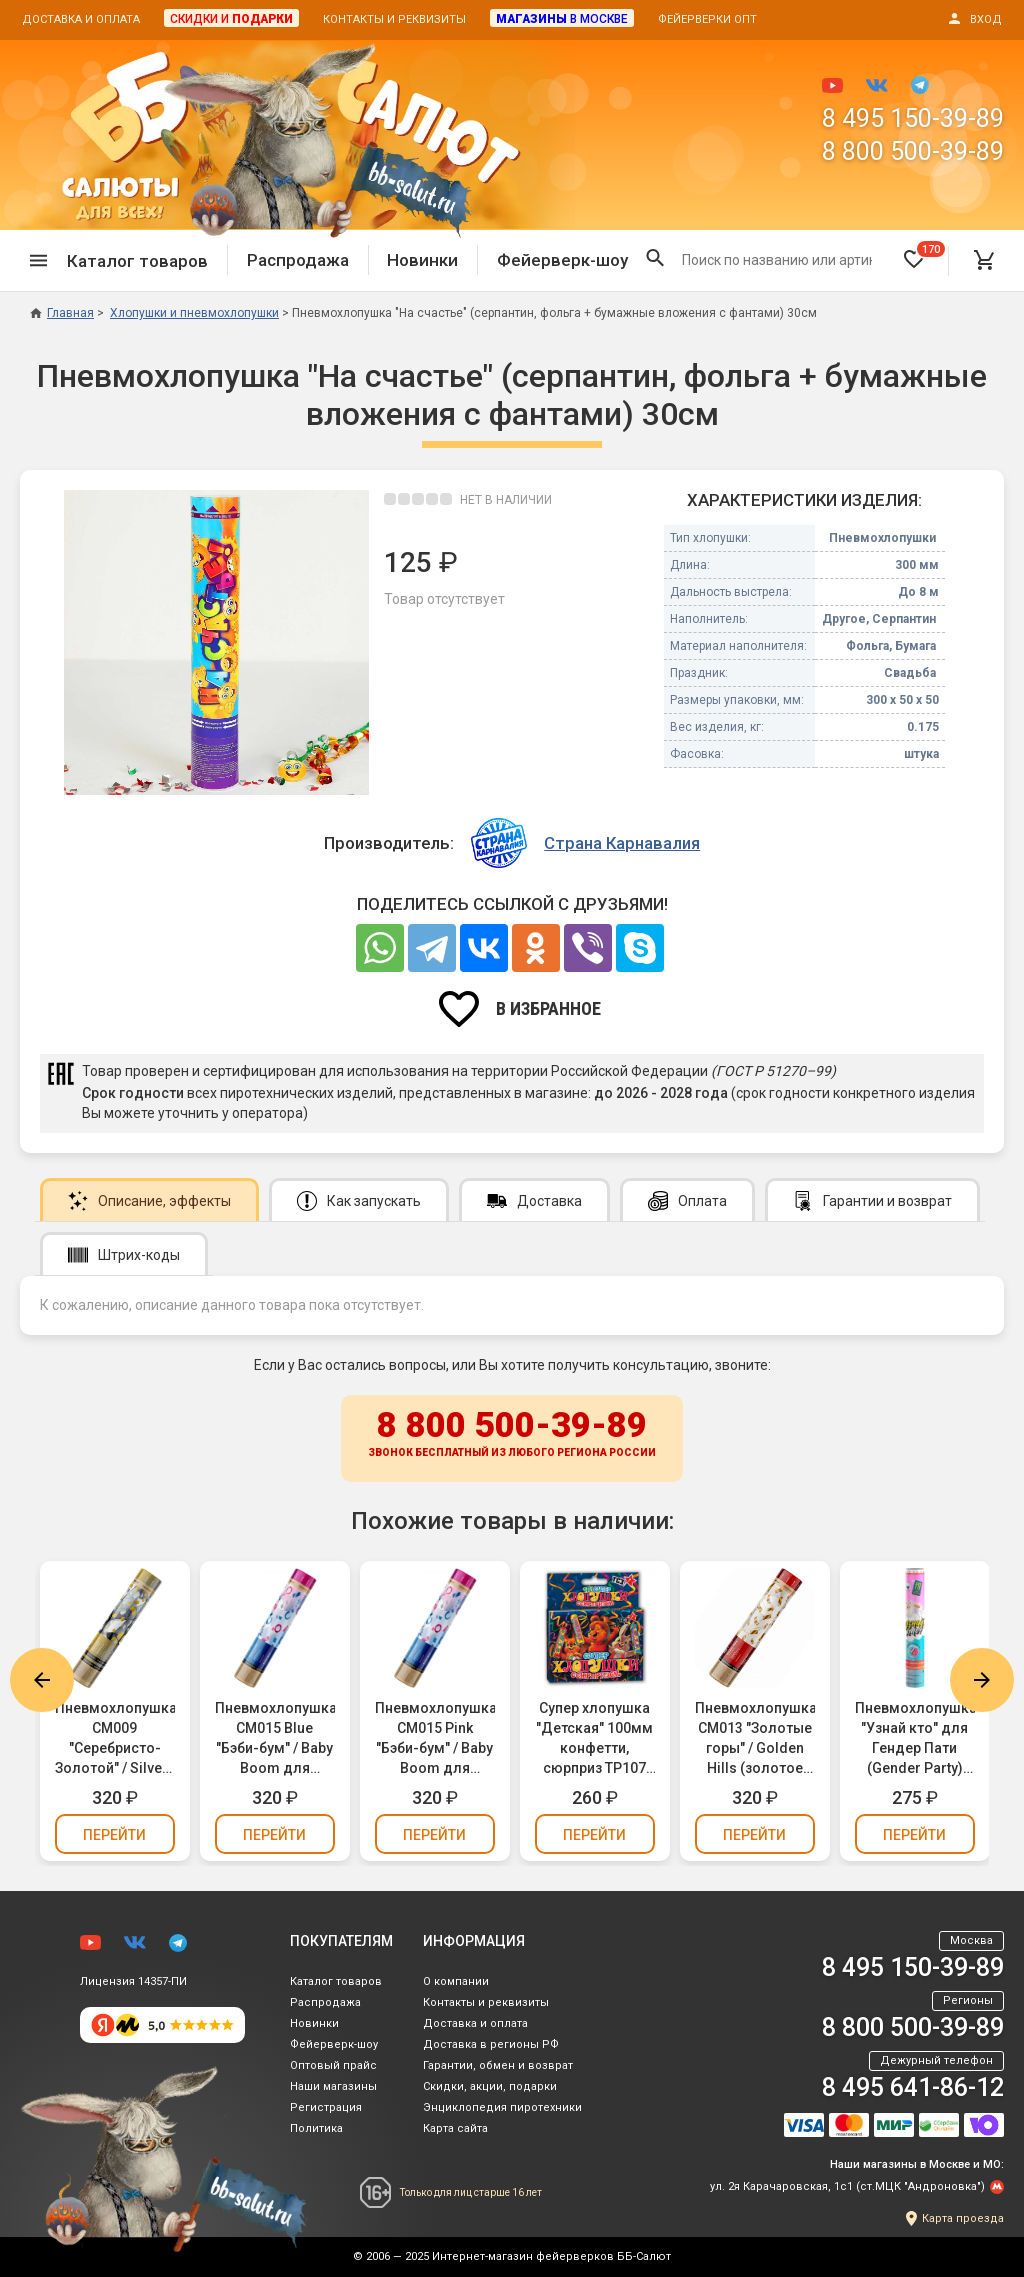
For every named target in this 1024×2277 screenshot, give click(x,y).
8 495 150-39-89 (913, 118)
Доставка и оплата (81, 19)
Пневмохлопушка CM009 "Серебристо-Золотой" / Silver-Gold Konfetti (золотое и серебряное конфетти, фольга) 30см (115, 1739)
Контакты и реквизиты (394, 19)
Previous (42, 1680)
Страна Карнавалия (622, 843)
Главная (62, 313)
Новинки (422, 260)
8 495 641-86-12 (913, 2087)
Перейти (114, 1835)
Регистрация (326, 2107)
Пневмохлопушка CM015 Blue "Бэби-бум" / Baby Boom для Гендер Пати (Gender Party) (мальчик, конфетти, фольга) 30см (275, 1739)
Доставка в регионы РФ (491, 2044)
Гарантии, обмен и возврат (498, 2065)
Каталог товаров (336, 1981)
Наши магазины (333, 2086)
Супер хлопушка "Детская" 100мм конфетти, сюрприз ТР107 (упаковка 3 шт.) (594, 1739)
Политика (316, 2128)
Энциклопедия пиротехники (502, 2107)
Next (982, 1680)
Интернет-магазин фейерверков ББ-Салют (551, 2256)
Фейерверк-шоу (562, 260)
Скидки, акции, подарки (490, 2086)
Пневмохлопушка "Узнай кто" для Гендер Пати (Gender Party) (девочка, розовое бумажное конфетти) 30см (915, 1739)
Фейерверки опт (707, 19)
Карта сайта (455, 2128)
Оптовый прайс (333, 2065)
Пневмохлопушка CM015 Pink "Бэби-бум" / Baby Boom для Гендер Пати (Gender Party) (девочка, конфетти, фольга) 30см (435, 1739)
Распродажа (298, 260)
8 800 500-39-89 (913, 151)
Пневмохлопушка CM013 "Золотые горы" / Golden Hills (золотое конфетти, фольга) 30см (755, 1739)
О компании (456, 1981)
